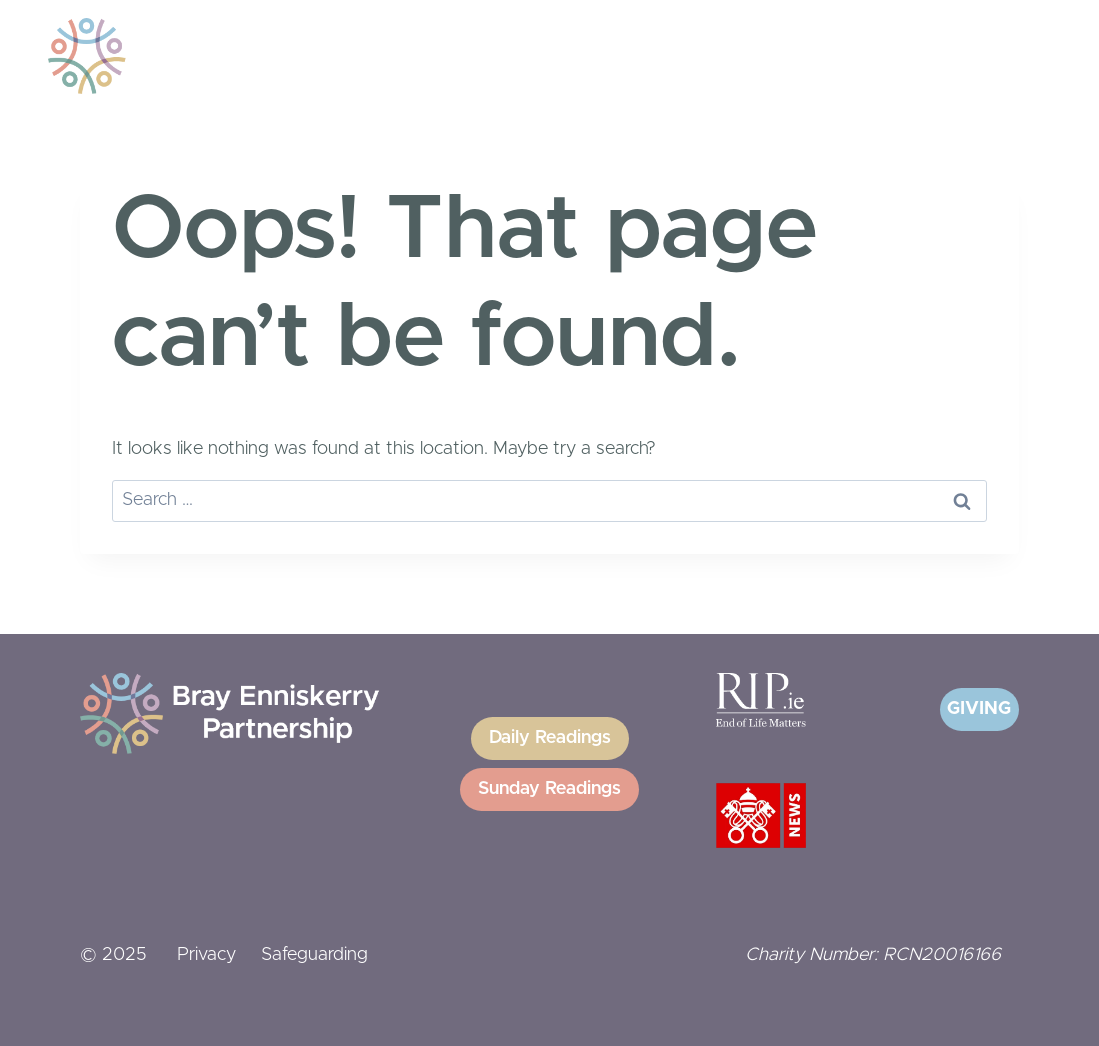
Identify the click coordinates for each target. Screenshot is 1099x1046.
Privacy (206, 955)
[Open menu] (1012, 55)
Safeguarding (314, 955)
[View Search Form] (961, 56)
